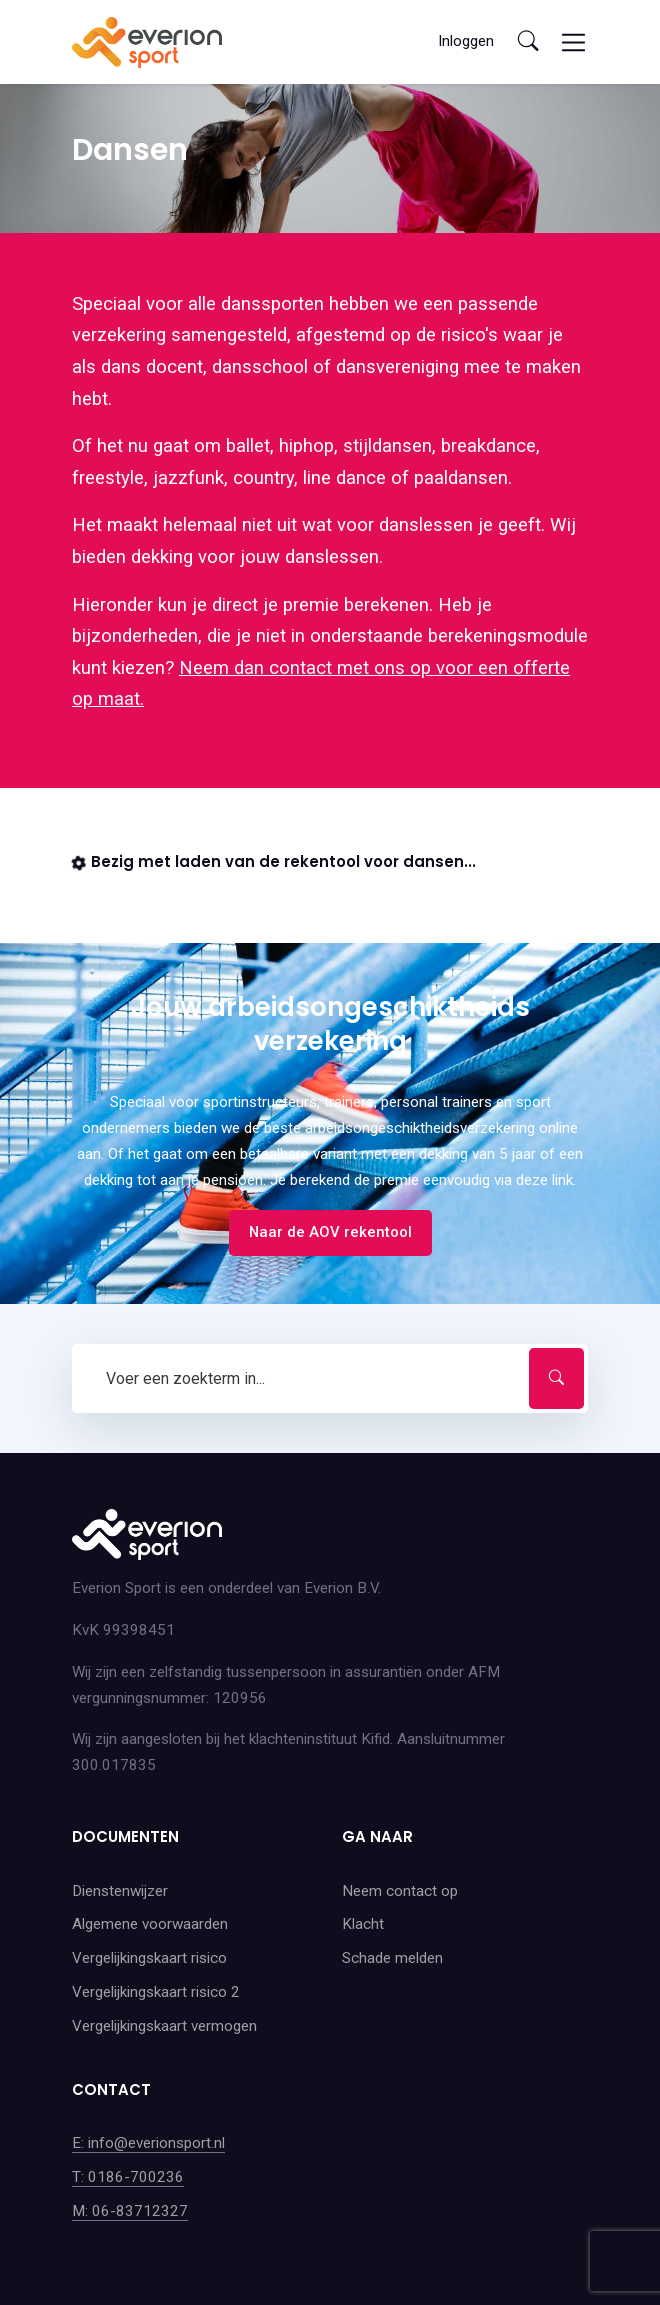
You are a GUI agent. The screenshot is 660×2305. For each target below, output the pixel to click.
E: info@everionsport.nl (148, 2143)
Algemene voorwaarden (150, 1924)
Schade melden (392, 1958)
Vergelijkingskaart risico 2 (156, 1992)
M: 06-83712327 (130, 2211)
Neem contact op (400, 1891)
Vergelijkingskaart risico (149, 1958)
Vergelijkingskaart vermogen (164, 2026)
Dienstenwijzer (120, 1891)
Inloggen (466, 41)
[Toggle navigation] (573, 42)
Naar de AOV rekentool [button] (330, 1232)
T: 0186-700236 (128, 2177)
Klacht (363, 1924)
